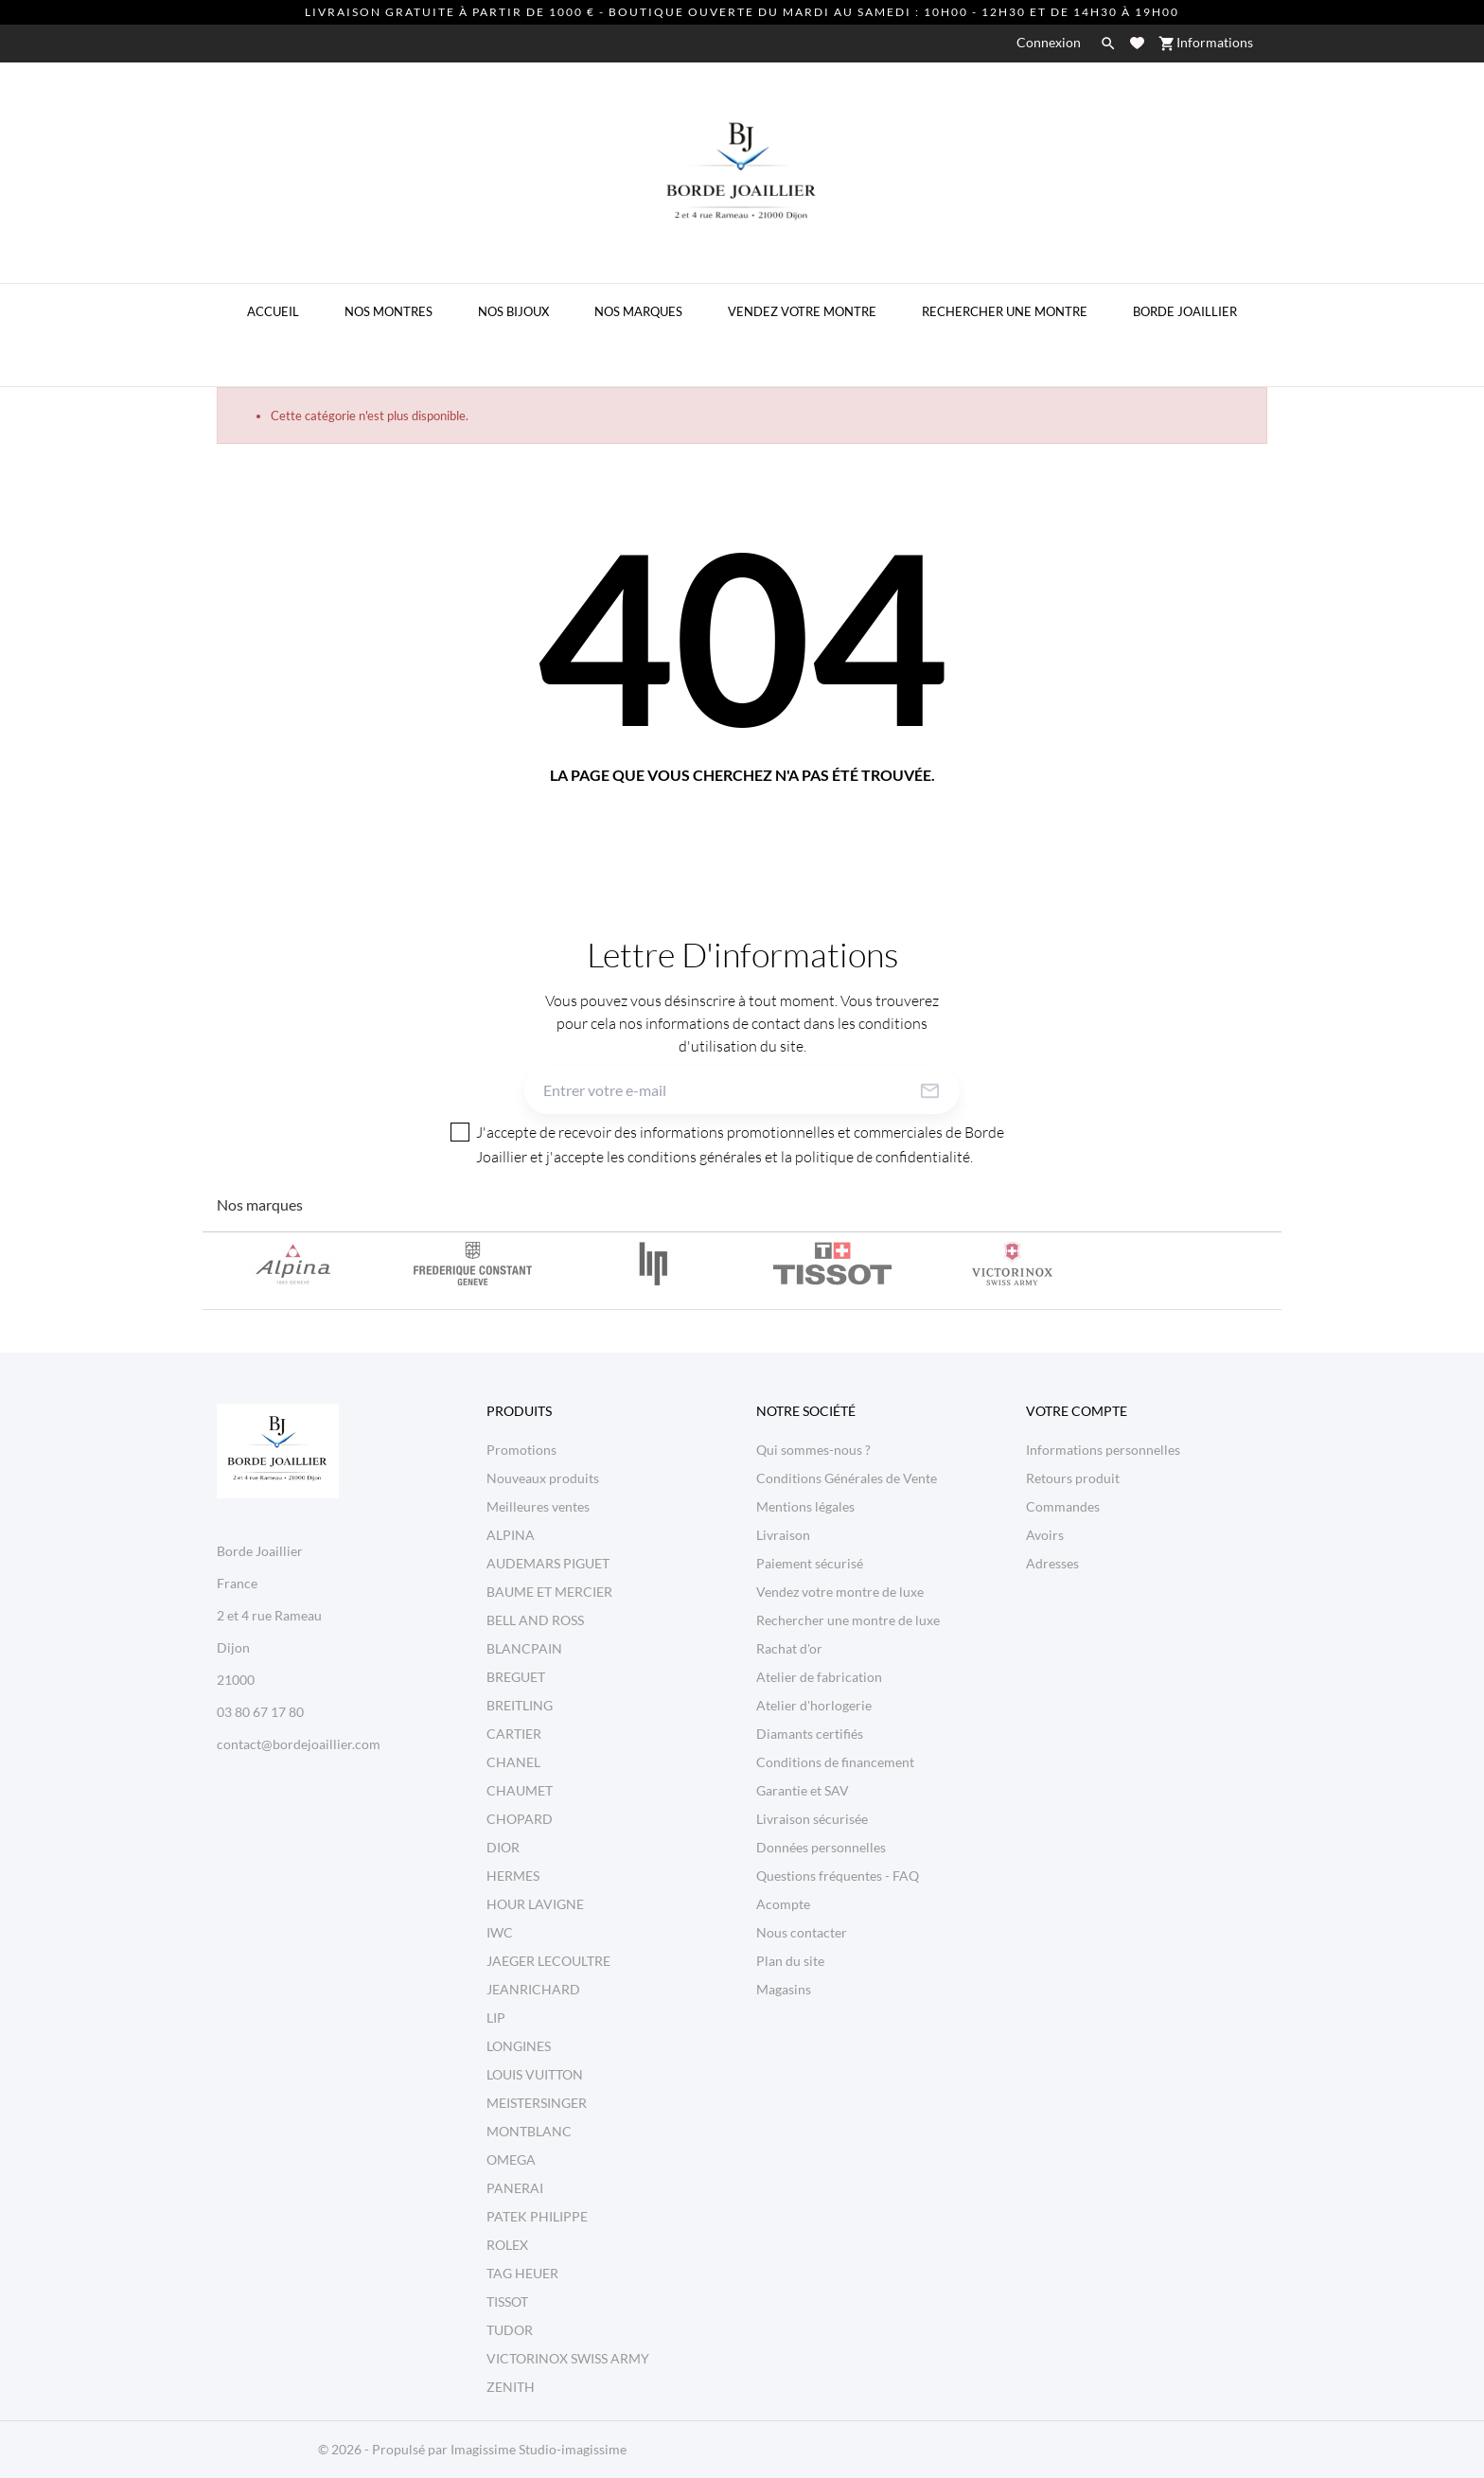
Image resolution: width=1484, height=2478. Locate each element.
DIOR (503, 1847)
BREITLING (519, 1705)
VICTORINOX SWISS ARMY (567, 2358)
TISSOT (507, 2301)
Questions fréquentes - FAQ (837, 1875)
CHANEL (513, 1762)
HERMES (512, 1875)
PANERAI (514, 2188)
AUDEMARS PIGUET (548, 1563)
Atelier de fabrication (819, 1677)
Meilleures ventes (538, 1506)
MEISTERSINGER (536, 2103)
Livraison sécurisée (812, 1819)
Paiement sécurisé (809, 1563)
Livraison (783, 1535)
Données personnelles (821, 1847)
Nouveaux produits (542, 1478)
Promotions (521, 1450)
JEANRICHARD (533, 1989)
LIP (495, 2017)
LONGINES (518, 2046)
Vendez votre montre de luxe (840, 1592)
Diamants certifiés (809, 1734)
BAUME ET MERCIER (549, 1592)
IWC (499, 1932)
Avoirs (1045, 1535)
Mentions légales (805, 1506)
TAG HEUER (522, 2273)
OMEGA (511, 2159)
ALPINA (510, 1535)
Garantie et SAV (802, 1790)
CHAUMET (519, 1790)
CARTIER (513, 1734)
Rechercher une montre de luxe (848, 1620)
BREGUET (515, 1677)
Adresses (1052, 1563)
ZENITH (510, 2387)
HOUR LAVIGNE (535, 1904)
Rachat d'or (789, 1648)
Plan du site (790, 1961)
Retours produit (1073, 1478)
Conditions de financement (835, 1762)
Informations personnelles (1103, 1450)
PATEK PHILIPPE (537, 2216)
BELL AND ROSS (535, 1620)
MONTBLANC (529, 2131)
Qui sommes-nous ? (813, 1450)
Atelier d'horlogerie (814, 1705)
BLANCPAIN (524, 1648)
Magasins (783, 1989)
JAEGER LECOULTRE (548, 1961)
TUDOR (509, 2330)
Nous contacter (801, 1932)
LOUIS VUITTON (534, 2074)
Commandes (1063, 1506)
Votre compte (1076, 1411)
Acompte (783, 1904)
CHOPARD (519, 1819)
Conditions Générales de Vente (846, 1478)
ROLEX (507, 2245)
